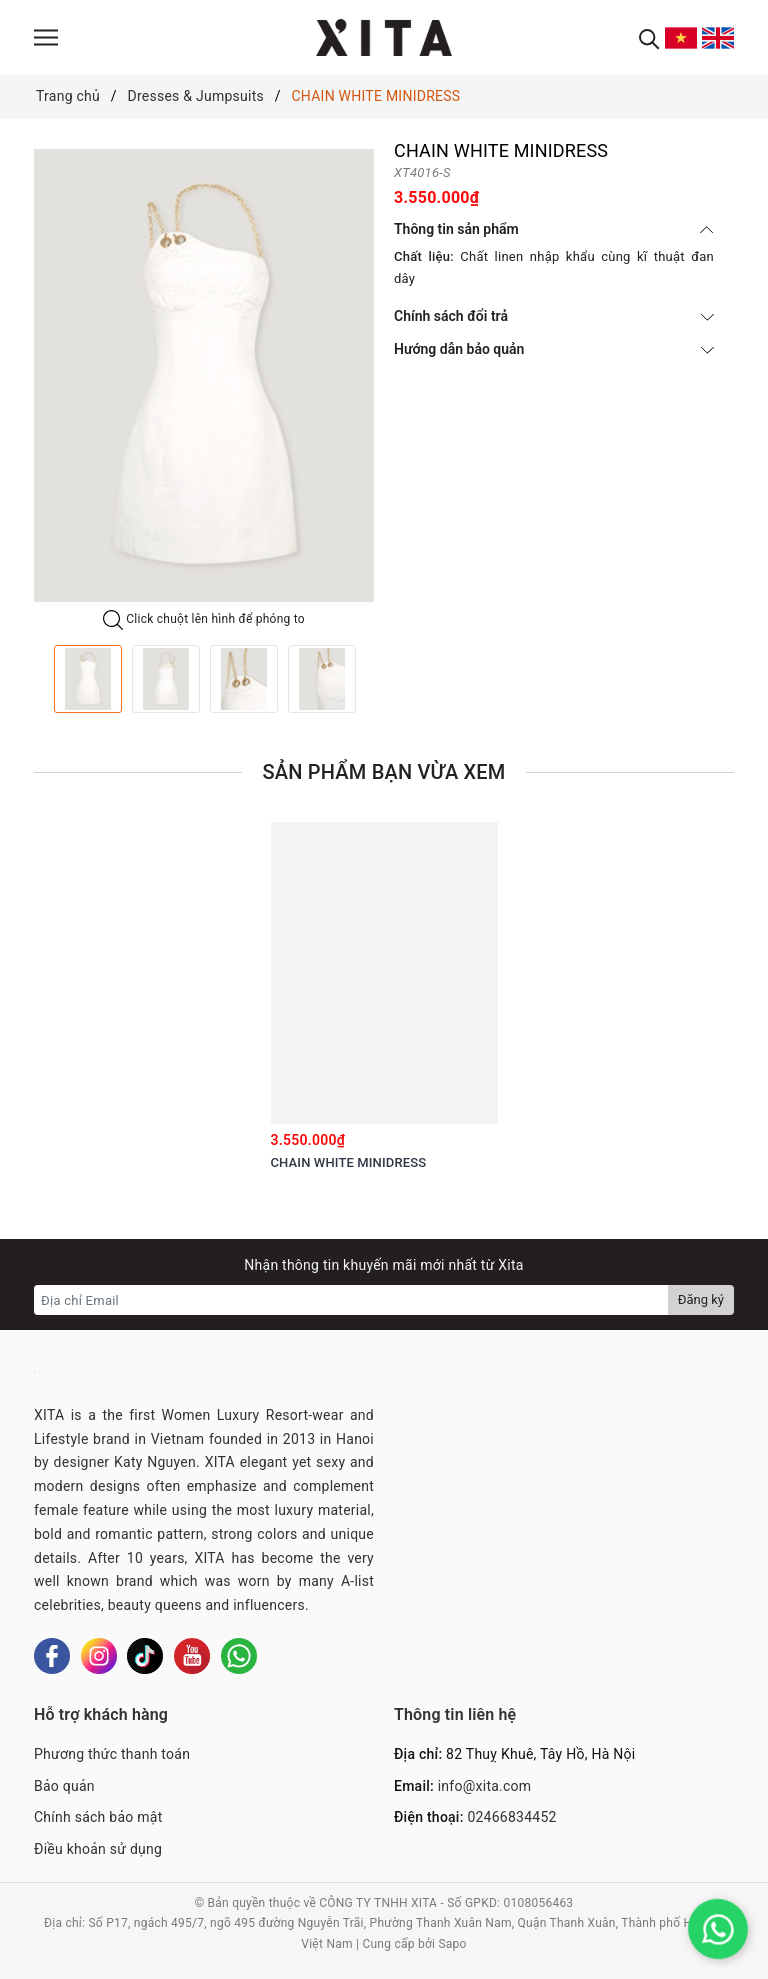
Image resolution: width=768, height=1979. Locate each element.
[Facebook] (52, 1656)
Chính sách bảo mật (98, 1817)
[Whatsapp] (239, 1656)
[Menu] (46, 37)
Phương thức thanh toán (112, 1754)
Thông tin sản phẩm (554, 229)
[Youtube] (192, 1656)
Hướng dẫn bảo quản (554, 349)
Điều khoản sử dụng (98, 1849)
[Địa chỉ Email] (351, 1300)
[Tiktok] (145, 1656)
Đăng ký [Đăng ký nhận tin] (701, 1299)
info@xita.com (485, 1786)
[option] (204, 375)
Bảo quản (64, 1786)
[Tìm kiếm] (649, 37)
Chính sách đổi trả (554, 316)
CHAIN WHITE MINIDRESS (349, 1162)
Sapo (452, 1944)
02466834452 (511, 1817)
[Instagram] (99, 1656)
